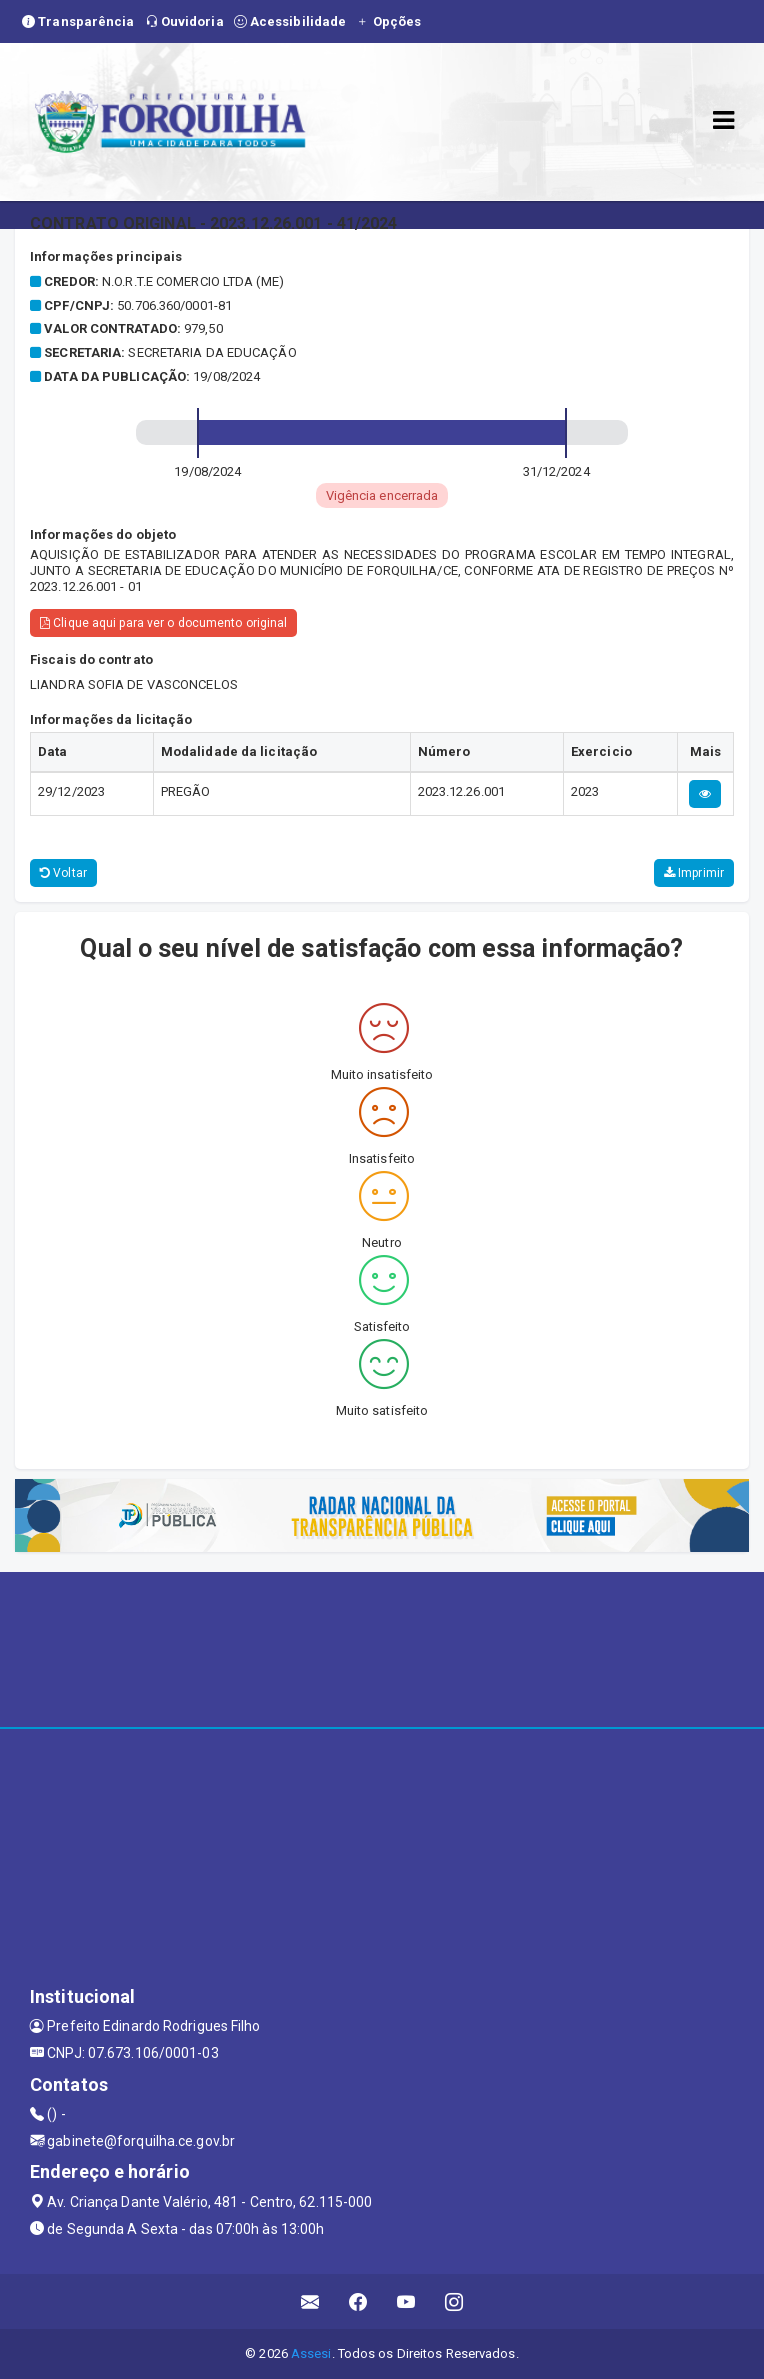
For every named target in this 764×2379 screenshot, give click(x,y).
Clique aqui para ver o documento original (163, 623)
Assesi (311, 2353)
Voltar (63, 873)
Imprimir (694, 873)
